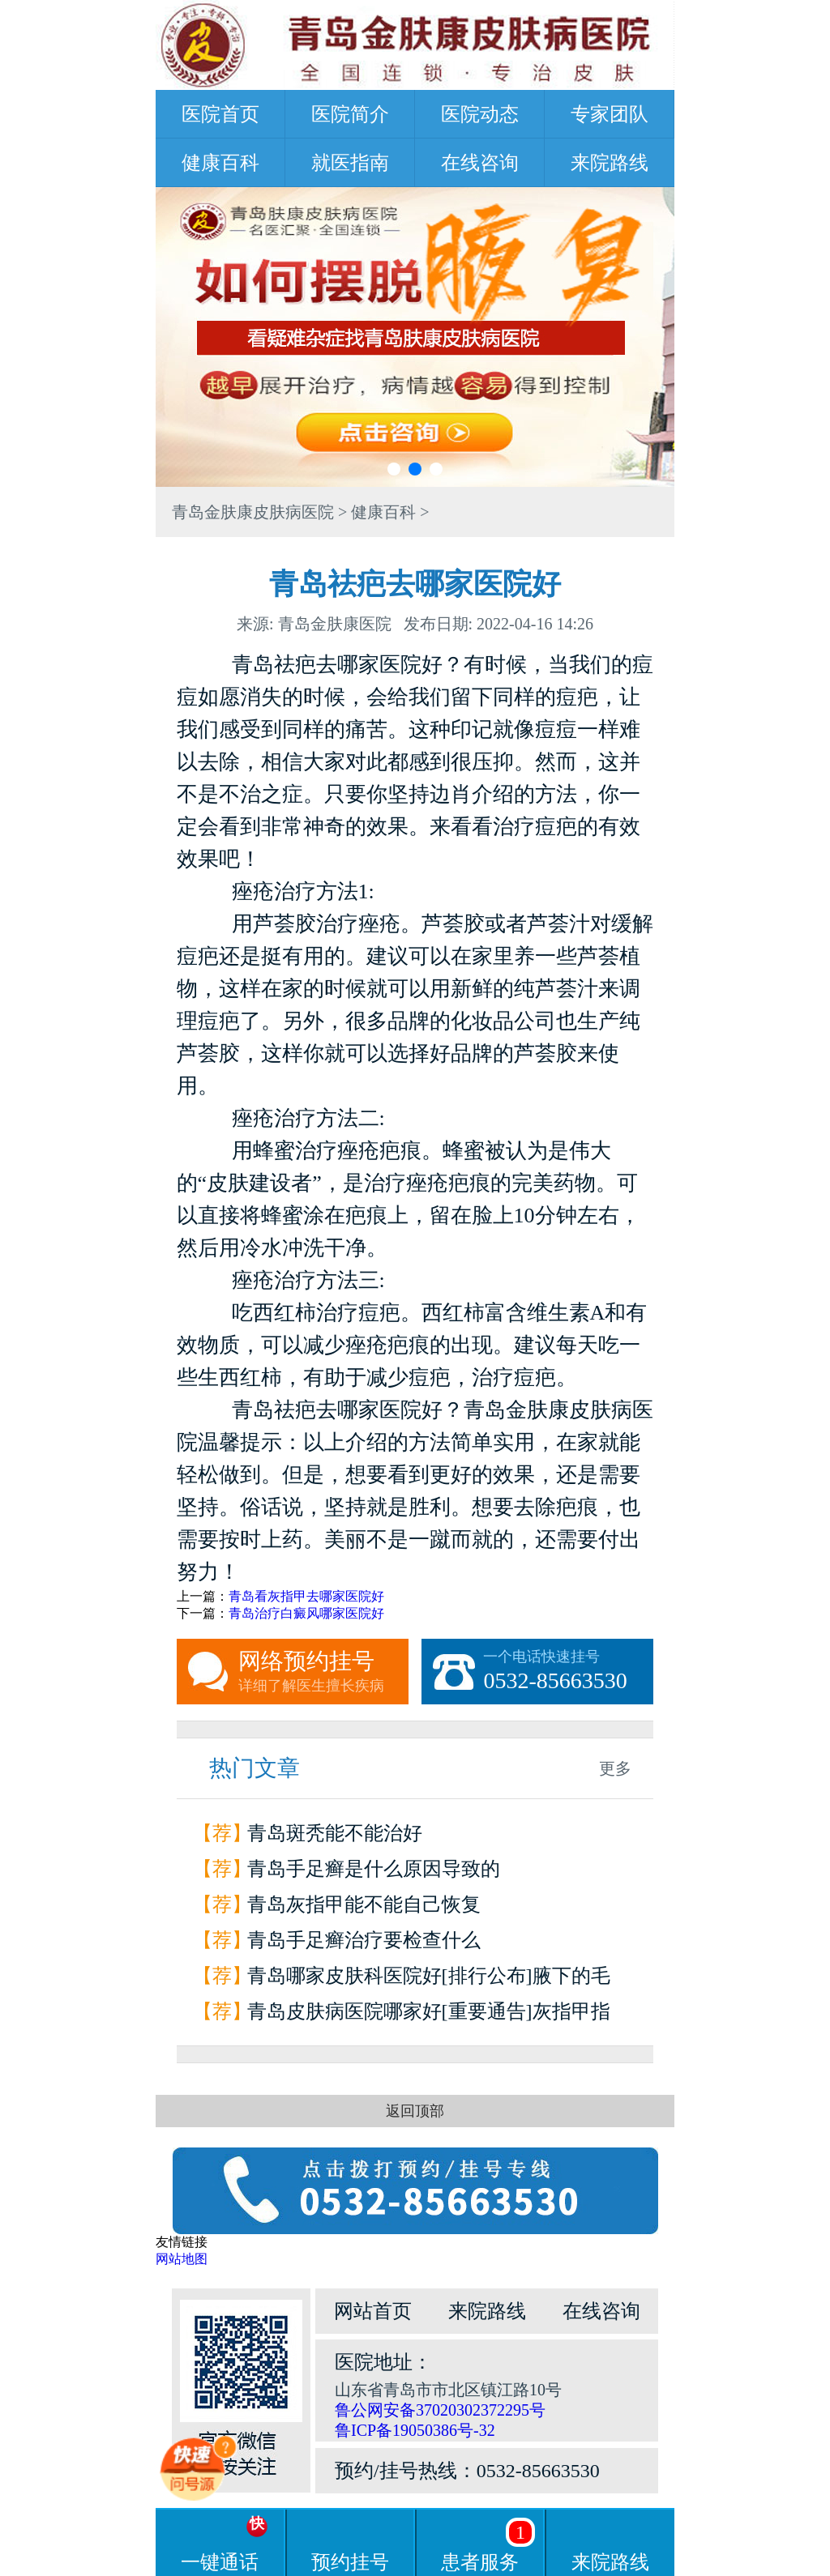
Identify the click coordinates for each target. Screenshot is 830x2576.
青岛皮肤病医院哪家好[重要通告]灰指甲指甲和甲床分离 (428, 2015)
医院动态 (480, 114)
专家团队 (609, 114)
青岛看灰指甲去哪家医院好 (306, 1596)
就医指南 (350, 162)
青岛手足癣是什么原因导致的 (373, 1868)
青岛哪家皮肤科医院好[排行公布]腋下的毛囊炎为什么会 (428, 1979)
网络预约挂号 (323, 1671)
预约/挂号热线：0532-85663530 (467, 2470)
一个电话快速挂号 (568, 1671)
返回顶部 (415, 2111)
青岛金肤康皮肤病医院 (253, 512)
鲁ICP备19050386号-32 (415, 2430)
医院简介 (350, 114)
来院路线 (609, 162)
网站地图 (182, 2259)
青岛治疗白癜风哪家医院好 (306, 1613)
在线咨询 (480, 162)
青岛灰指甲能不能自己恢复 (364, 1904)
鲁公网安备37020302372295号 (440, 2410)
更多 (615, 1768)
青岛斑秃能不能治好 (334, 1833)
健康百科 (220, 162)
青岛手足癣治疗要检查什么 (364, 1940)
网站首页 (373, 2311)
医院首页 (220, 114)
